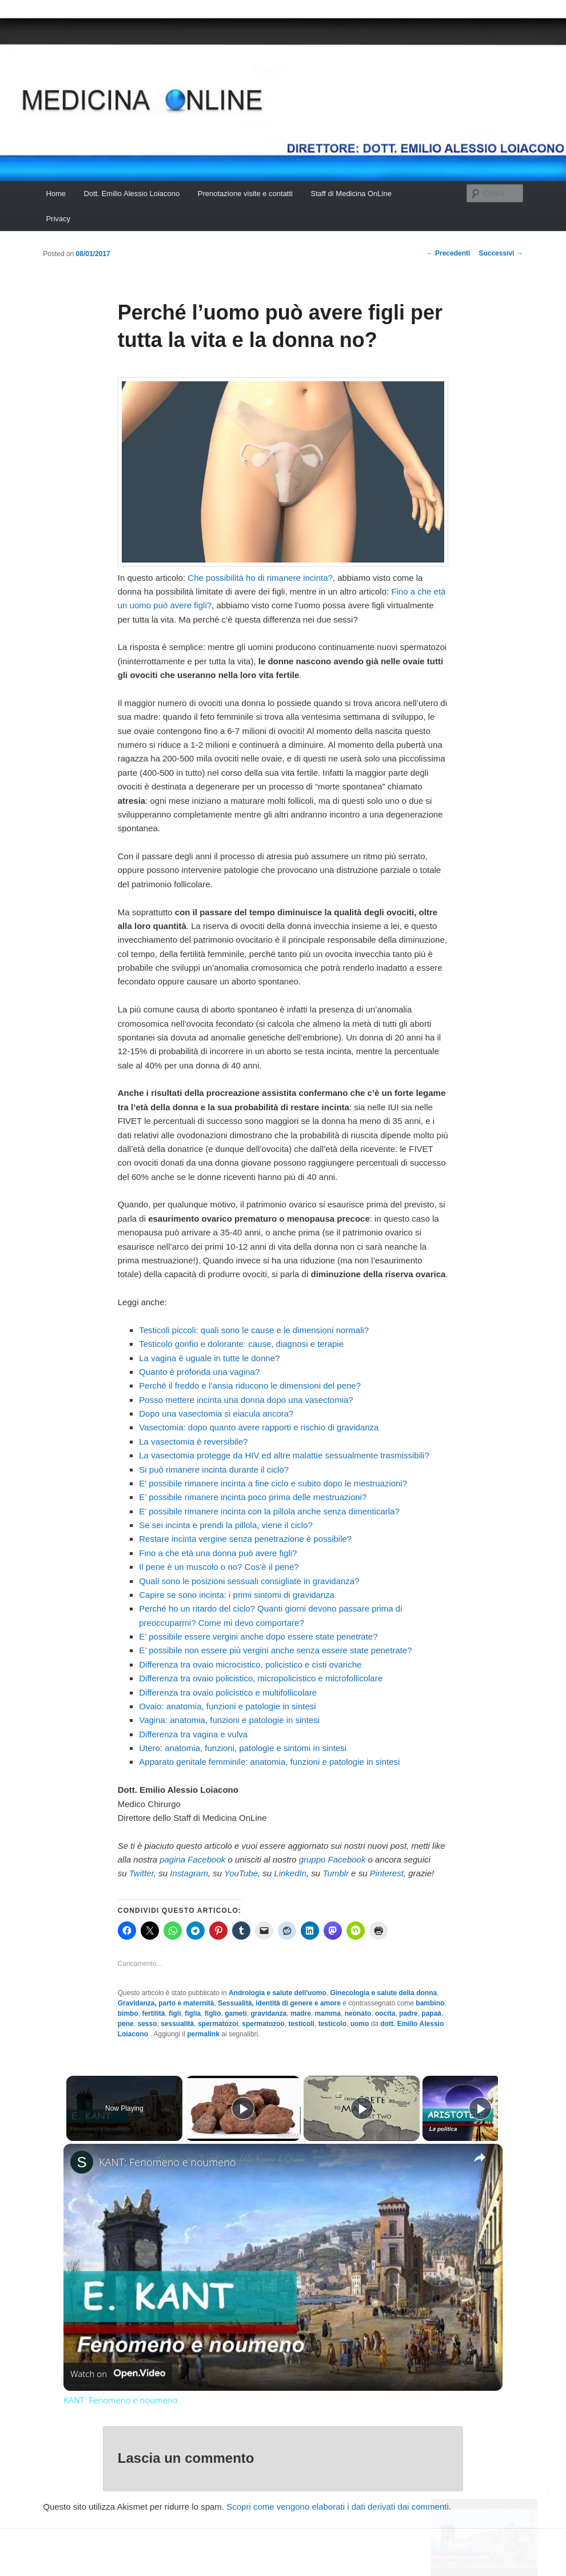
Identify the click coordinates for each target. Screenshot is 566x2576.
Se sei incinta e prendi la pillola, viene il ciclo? (226, 1525)
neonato (358, 2013)
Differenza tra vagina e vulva (193, 1734)
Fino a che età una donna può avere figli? (218, 1553)
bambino (430, 2003)
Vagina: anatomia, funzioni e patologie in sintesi (229, 1720)
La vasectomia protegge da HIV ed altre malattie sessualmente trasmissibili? (284, 1455)
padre (408, 2013)
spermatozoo (263, 2024)
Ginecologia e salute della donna (383, 1993)
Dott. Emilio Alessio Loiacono (132, 193)
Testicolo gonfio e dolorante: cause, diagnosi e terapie (241, 1344)
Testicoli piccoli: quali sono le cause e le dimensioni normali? (254, 1330)
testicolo (332, 2024)
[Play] (359, 2108)
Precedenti (449, 253)
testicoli (301, 2024)
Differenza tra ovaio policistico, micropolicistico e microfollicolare (260, 1678)
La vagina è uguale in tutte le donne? (209, 1358)
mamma (328, 2013)
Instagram (189, 1873)
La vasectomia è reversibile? (193, 1441)
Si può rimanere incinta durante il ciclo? (214, 1469)
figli (175, 2013)
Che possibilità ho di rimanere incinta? (260, 578)
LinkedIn (290, 1873)
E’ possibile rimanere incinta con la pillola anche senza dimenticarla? (269, 1511)
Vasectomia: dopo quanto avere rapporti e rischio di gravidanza (258, 1427)
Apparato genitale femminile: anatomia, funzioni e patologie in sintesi (269, 1761)
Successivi (501, 253)
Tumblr (335, 1873)
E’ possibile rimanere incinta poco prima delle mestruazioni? (252, 1497)
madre (300, 2013)
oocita (385, 2013)
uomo (359, 2024)
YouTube (241, 1873)
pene (126, 2024)
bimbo (128, 2013)
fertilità (153, 2013)
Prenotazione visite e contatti (245, 193)
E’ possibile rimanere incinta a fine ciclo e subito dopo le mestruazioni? (273, 1483)
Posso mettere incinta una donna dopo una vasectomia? (246, 1400)
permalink (203, 2034)
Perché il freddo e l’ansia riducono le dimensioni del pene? (250, 1385)
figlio (213, 2013)
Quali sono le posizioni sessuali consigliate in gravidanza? (249, 1581)
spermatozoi (218, 2024)
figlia (193, 2013)
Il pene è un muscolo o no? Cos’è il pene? (218, 1567)
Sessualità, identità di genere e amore (279, 2003)
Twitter (141, 1873)
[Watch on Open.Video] (117, 2373)
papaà (431, 2013)
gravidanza (269, 2013)
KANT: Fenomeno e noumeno (167, 2162)
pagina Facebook (192, 1859)
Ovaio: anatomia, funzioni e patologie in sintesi (227, 1706)
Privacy (58, 218)
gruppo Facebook (332, 1859)
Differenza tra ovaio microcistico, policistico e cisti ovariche (250, 1664)
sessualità (177, 2024)
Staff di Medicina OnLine (350, 193)
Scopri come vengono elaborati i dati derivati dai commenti (337, 2506)
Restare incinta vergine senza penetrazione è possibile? (245, 1539)
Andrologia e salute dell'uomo (277, 1993)
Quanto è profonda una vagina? (199, 1372)
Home (56, 193)
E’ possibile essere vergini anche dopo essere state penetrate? (258, 1636)
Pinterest (387, 1873)
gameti (236, 2013)
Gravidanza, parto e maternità (166, 2003)
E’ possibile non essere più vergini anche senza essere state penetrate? (275, 1650)
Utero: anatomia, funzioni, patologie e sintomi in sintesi (242, 1748)
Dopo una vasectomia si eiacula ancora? (216, 1413)
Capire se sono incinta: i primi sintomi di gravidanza (236, 1595)
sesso (147, 2024)
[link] (81, 2162)
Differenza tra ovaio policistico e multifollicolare (228, 1692)
